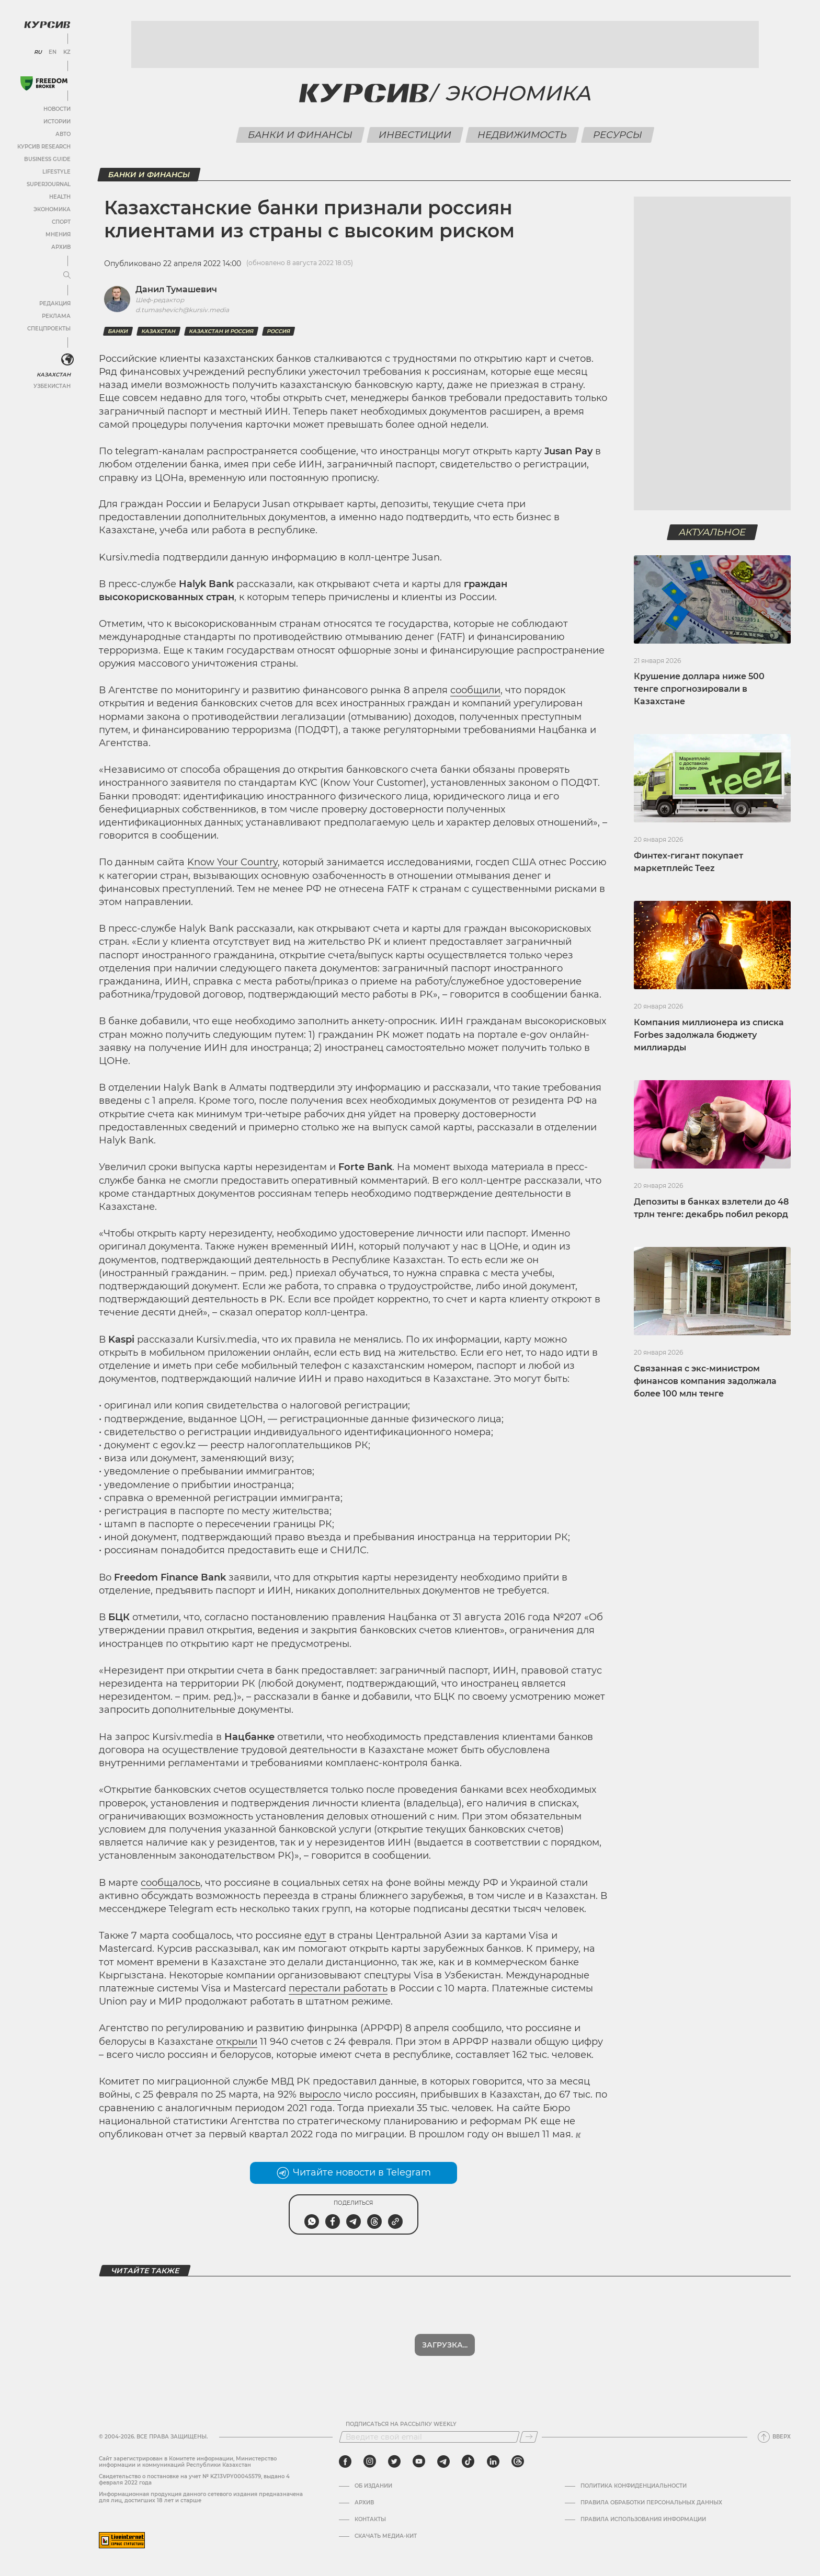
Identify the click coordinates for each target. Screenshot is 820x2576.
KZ (67, 52)
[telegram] (443, 2461)
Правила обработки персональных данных (651, 2503)
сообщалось (170, 1882)
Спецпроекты (49, 328)
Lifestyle (56, 171)
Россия (278, 331)
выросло (320, 2094)
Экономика (52, 209)
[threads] (517, 2461)
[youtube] (419, 2461)
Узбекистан (52, 386)
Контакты (370, 2519)
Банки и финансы (300, 135)
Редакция (55, 303)
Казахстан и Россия (221, 331)
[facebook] (345, 2461)
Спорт (61, 222)
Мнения (58, 234)
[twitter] (394, 2461)
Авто (63, 134)
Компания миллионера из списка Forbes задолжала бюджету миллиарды (709, 1034)
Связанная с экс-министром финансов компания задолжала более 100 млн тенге (705, 1381)
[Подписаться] (529, 2437)
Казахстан (54, 374)
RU (38, 52)
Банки (118, 331)
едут (315, 1935)
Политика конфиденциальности (633, 2486)
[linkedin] (492, 2461)
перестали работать (338, 1988)
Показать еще (444, 2345)
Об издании (373, 2486)
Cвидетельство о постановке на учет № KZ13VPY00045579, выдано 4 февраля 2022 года (194, 2479)
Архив (61, 247)
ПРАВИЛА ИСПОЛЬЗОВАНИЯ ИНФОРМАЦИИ (643, 2519)
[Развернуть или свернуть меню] (67, 275)
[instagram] (369, 2461)
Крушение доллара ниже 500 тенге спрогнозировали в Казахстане (699, 688)
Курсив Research (44, 146)
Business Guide (47, 159)
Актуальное (712, 532)
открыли (236, 2041)
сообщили (475, 690)
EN (52, 52)
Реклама (56, 316)
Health (60, 196)
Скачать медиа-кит (386, 2536)
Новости (57, 109)
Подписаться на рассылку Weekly (401, 2424)
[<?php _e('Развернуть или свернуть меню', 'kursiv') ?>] (67, 360)
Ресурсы (617, 135)
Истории (57, 121)
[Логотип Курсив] (47, 24)
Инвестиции (414, 135)
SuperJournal (49, 184)
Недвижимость (522, 135)
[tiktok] (468, 2461)
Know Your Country (232, 862)
